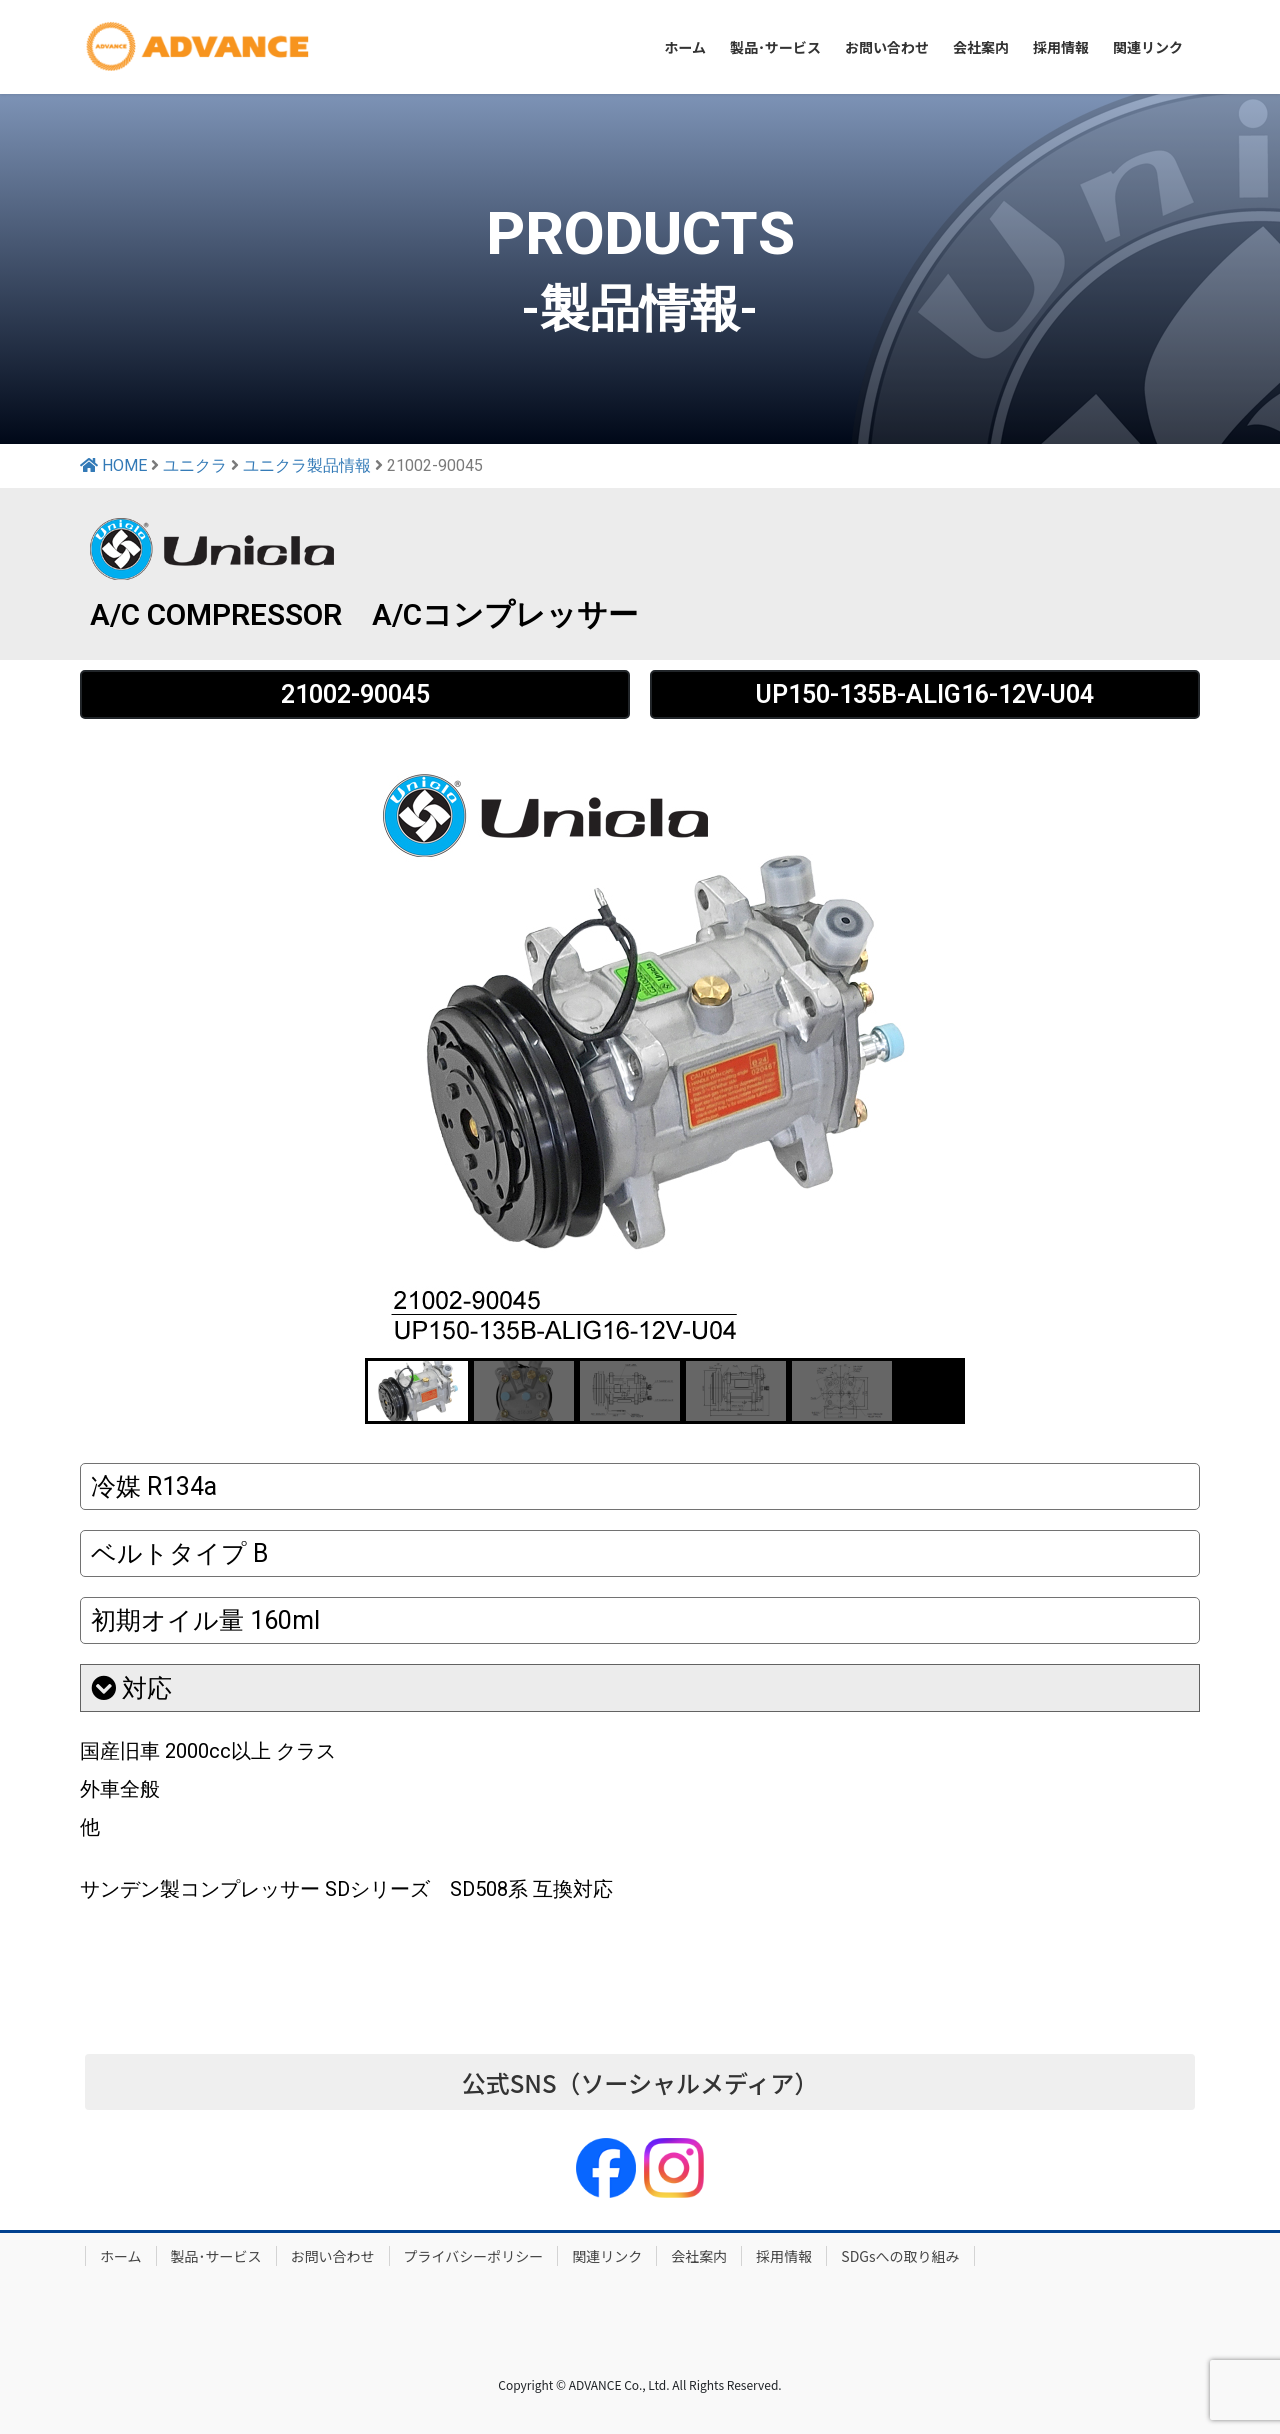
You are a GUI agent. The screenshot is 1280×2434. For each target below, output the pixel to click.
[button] (418, 1391)
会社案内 (699, 2256)
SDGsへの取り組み (900, 2256)
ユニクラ (195, 465)
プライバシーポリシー (474, 2256)
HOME (113, 465)
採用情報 (784, 2256)
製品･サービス (216, 2256)
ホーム (121, 2256)
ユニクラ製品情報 (307, 465)
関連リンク (607, 2256)
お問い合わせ (333, 2256)
